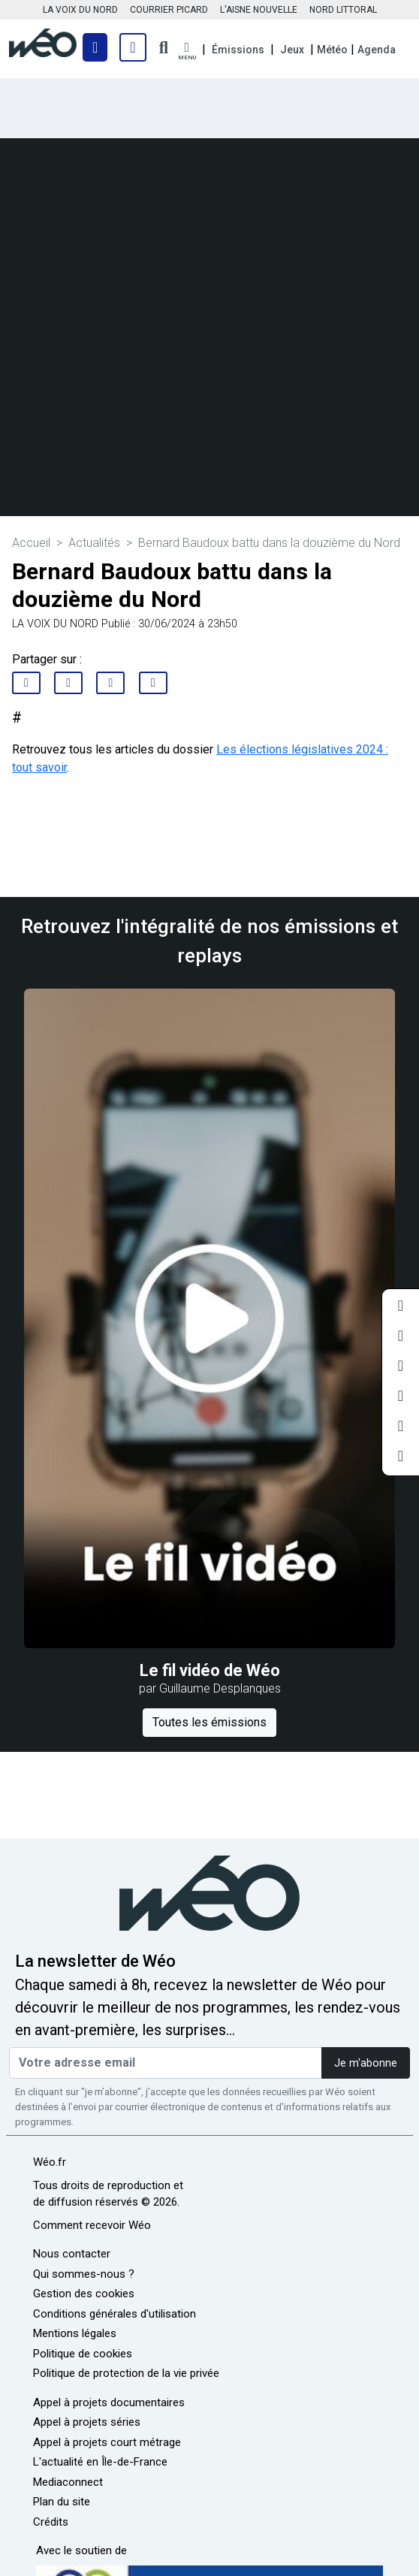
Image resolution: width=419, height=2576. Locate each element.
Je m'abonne (365, 2063)
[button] (187, 51)
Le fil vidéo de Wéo (210, 1670)
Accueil (31, 543)
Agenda (376, 50)
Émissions (238, 50)
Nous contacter (71, 2253)
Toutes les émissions (209, 1722)
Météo (332, 50)
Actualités (94, 543)
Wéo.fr (49, 2162)
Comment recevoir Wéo (92, 2225)
